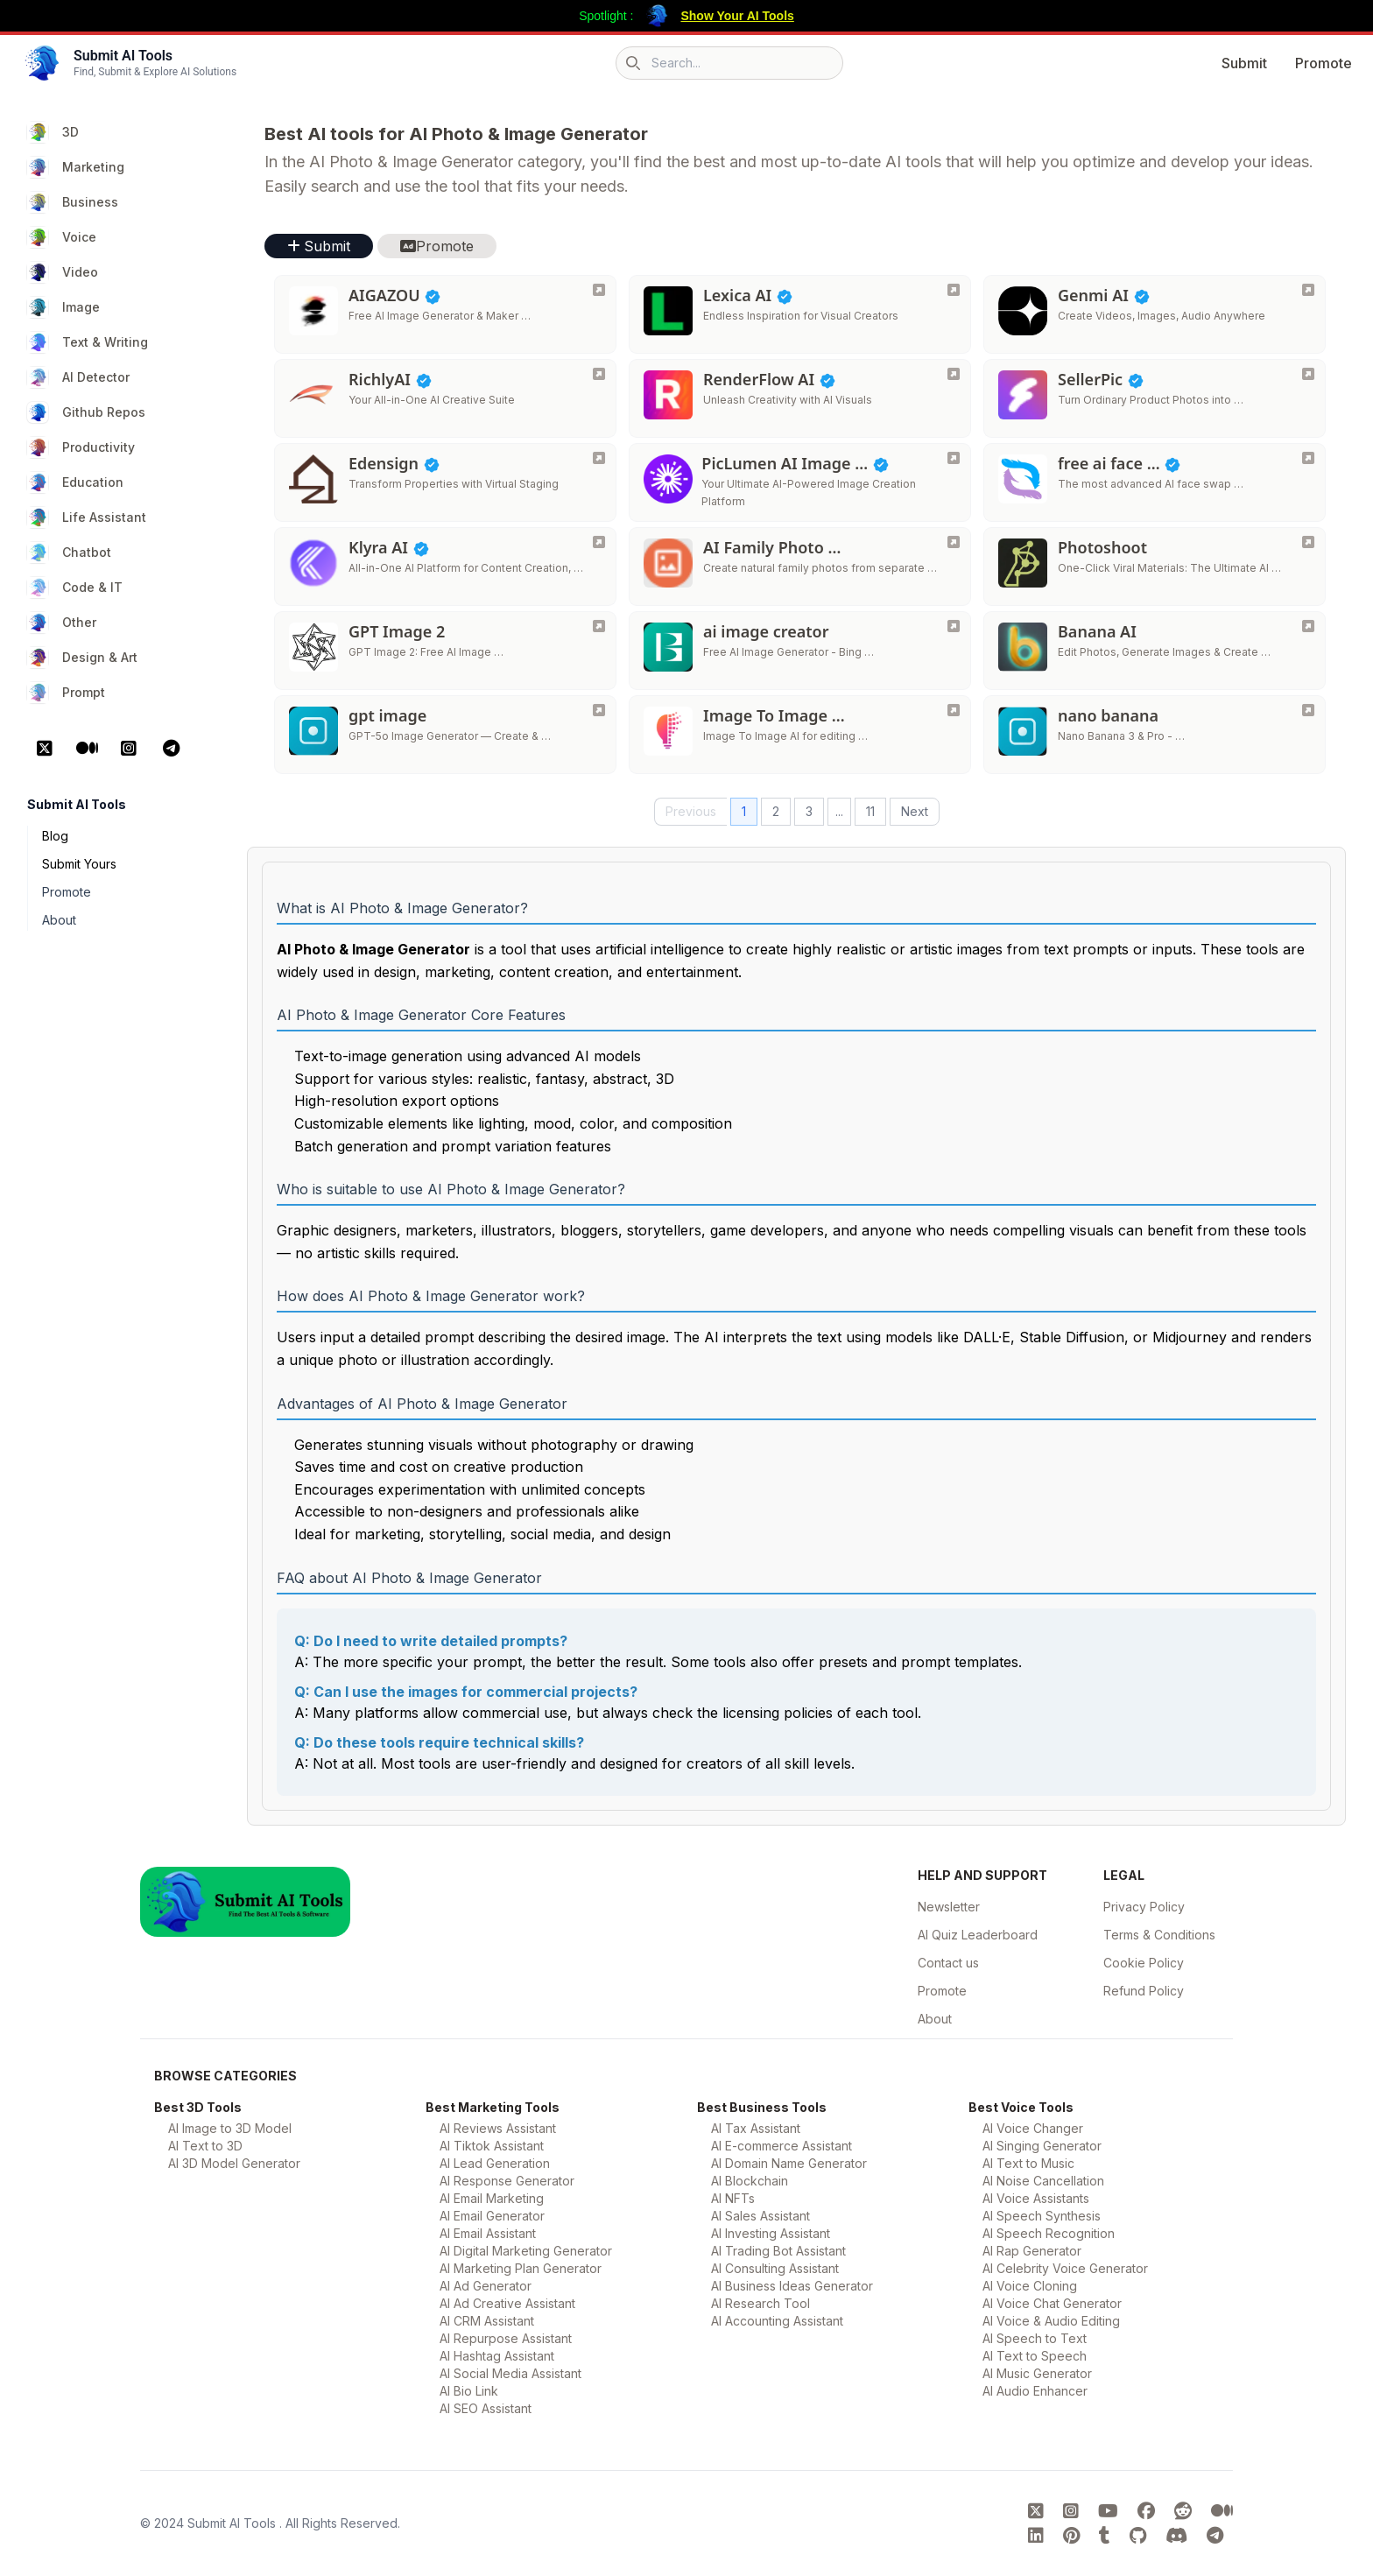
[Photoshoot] (1308, 542)
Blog (55, 835)
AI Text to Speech (1034, 2355)
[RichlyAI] (599, 374)
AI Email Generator (492, 2215)
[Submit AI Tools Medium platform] (1222, 2511)
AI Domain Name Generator (789, 2163)
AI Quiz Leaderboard (978, 1934)
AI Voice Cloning (1029, 2285)
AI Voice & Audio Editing (1051, 2320)
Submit (1244, 63)
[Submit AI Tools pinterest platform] (1074, 2535)
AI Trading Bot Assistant (778, 2250)
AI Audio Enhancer (1035, 2390)
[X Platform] (44, 748)
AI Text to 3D (205, 2145)
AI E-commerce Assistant (781, 2145)
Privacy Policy (1144, 1906)
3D (53, 132)
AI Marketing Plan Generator (521, 2268)
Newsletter (949, 1906)
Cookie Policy (1143, 1962)
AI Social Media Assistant (510, 2373)
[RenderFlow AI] (953, 374)
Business (72, 202)
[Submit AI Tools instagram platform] (1073, 2511)
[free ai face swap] (1308, 458)
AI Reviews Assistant (498, 2128)
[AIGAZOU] (599, 290)
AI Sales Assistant (760, 2215)
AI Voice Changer (1032, 2128)
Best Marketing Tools (493, 2107)
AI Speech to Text (1034, 2338)
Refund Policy (1143, 1990)
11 (870, 811)
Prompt (66, 692)
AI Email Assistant (488, 2233)
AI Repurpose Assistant (506, 2338)
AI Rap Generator (1031, 2250)
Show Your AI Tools (736, 16)
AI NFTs (733, 2198)
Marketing (75, 167)
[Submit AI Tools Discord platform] (1179, 2535)
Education (75, 482)
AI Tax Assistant (755, 2128)
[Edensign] (599, 458)
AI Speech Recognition (1048, 2233)
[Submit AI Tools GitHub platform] (1140, 2535)
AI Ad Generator (486, 2285)
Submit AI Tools (233, 2523)
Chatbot (69, 552)
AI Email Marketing (492, 2198)
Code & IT (75, 587)
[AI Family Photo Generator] (953, 542)
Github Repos (86, 412)
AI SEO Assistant (486, 2408)
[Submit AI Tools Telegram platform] (1215, 2535)
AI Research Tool (760, 2303)
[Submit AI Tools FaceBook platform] (1148, 2511)
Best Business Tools (762, 2107)
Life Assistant (86, 517)
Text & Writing (87, 342)
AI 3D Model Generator (234, 2163)
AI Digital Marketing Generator (526, 2250)
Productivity (81, 447)
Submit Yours (79, 863)
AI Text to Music (1028, 2163)
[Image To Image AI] (953, 710)
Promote (1323, 63)
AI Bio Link (469, 2390)
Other (61, 622)
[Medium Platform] (86, 748)
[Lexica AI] (953, 290)
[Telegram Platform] (170, 748)
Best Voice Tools (1021, 2107)
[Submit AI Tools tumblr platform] (1107, 2535)
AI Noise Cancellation (1043, 2180)
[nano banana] (1308, 710)
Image (63, 307)
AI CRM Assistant (487, 2320)
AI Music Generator (1037, 2373)
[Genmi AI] (1308, 290)
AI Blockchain (749, 2180)
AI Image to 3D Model (230, 2128)
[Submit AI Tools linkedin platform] (1038, 2535)
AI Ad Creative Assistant (507, 2303)
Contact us (948, 1962)
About (59, 919)
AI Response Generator (507, 2180)
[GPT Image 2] (599, 626)
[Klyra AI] (599, 542)
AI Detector (78, 377)
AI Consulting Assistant (775, 2268)
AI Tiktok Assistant (492, 2145)
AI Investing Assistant (770, 2233)
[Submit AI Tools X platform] (1038, 2511)
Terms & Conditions (1159, 1934)
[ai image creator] (953, 626)
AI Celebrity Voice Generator (1065, 2268)
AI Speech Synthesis (1041, 2215)
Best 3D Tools (198, 2107)
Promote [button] (437, 246)
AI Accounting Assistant (777, 2320)
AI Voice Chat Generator (1052, 2303)
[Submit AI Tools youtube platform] (1110, 2511)
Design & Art (82, 657)
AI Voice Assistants (1035, 2198)
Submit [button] (318, 246)
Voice (61, 237)
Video (62, 272)
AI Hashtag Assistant (497, 2355)
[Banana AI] (1308, 626)
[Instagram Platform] (128, 748)
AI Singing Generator (1042, 2145)
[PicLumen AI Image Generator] (953, 458)
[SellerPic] (1308, 374)
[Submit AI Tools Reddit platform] (1185, 2511)
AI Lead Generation (495, 2163)
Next (914, 811)
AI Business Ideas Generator (792, 2285)
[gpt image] (599, 710)
